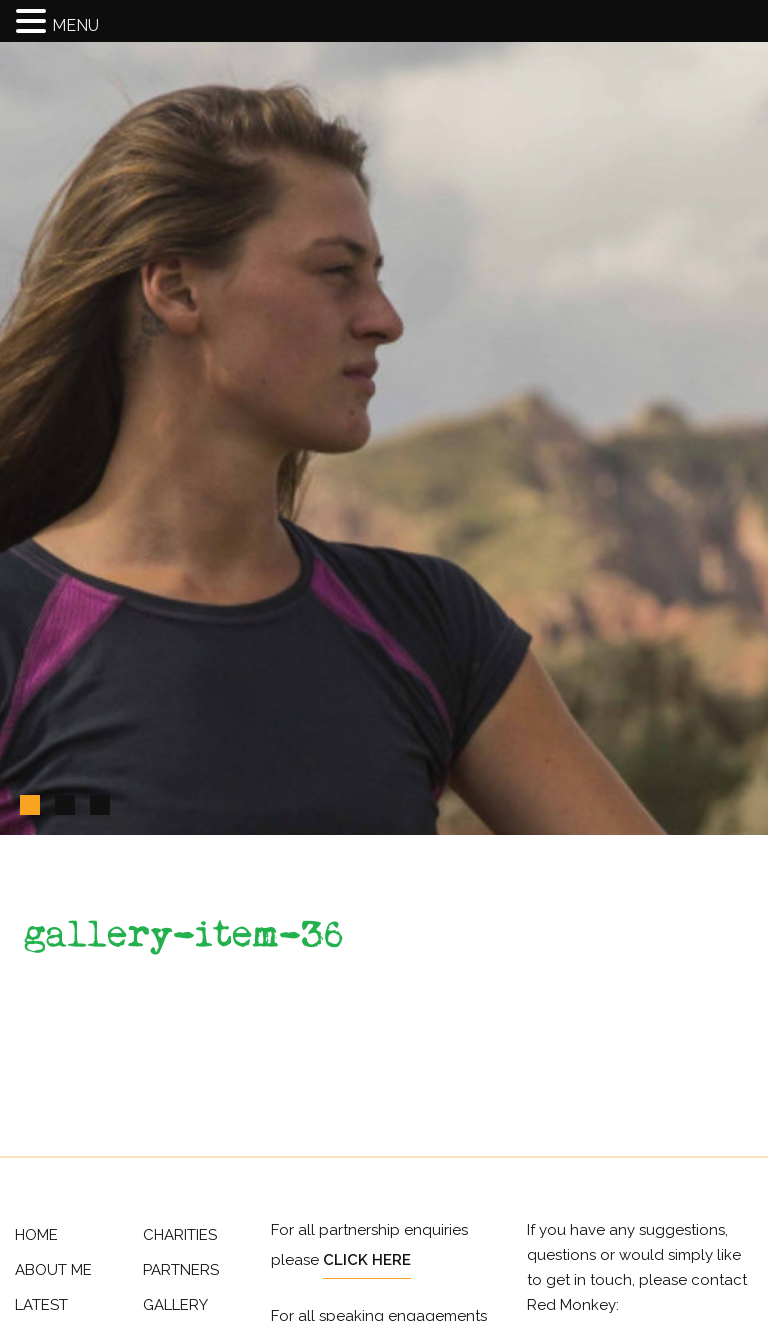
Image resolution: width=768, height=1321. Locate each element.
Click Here (367, 1260)
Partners (181, 1270)
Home (36, 1235)
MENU (75, 25)
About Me (53, 1270)
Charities (180, 1235)
